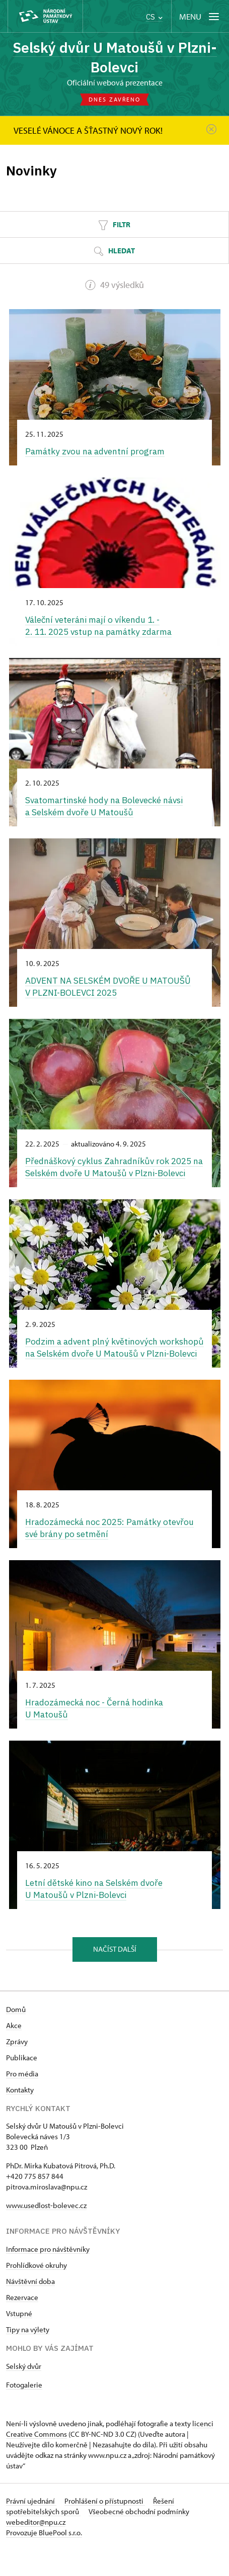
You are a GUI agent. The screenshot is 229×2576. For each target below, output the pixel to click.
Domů (16, 2035)
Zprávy (17, 2067)
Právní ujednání (31, 2527)
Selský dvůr (23, 2392)
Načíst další (114, 1975)
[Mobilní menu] (200, 16)
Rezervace (22, 2323)
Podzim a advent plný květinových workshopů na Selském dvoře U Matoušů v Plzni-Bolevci (106, 1367)
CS (154, 17)
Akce (14, 2051)
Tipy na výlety (27, 2355)
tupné (22, 2339)
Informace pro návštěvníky (48, 2275)
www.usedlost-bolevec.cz (46, 2231)
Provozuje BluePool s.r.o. (44, 2558)
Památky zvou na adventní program (96, 451)
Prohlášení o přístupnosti (104, 2527)
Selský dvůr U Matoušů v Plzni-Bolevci (115, 57)
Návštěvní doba (30, 2307)
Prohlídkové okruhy (36, 2291)
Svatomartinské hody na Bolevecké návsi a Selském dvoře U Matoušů (106, 806)
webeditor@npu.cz (35, 2548)
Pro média (22, 2100)
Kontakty (20, 2116)
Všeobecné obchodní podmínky (139, 2537)
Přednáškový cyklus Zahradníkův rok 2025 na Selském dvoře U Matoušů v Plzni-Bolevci (109, 1174)
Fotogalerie (24, 2411)
